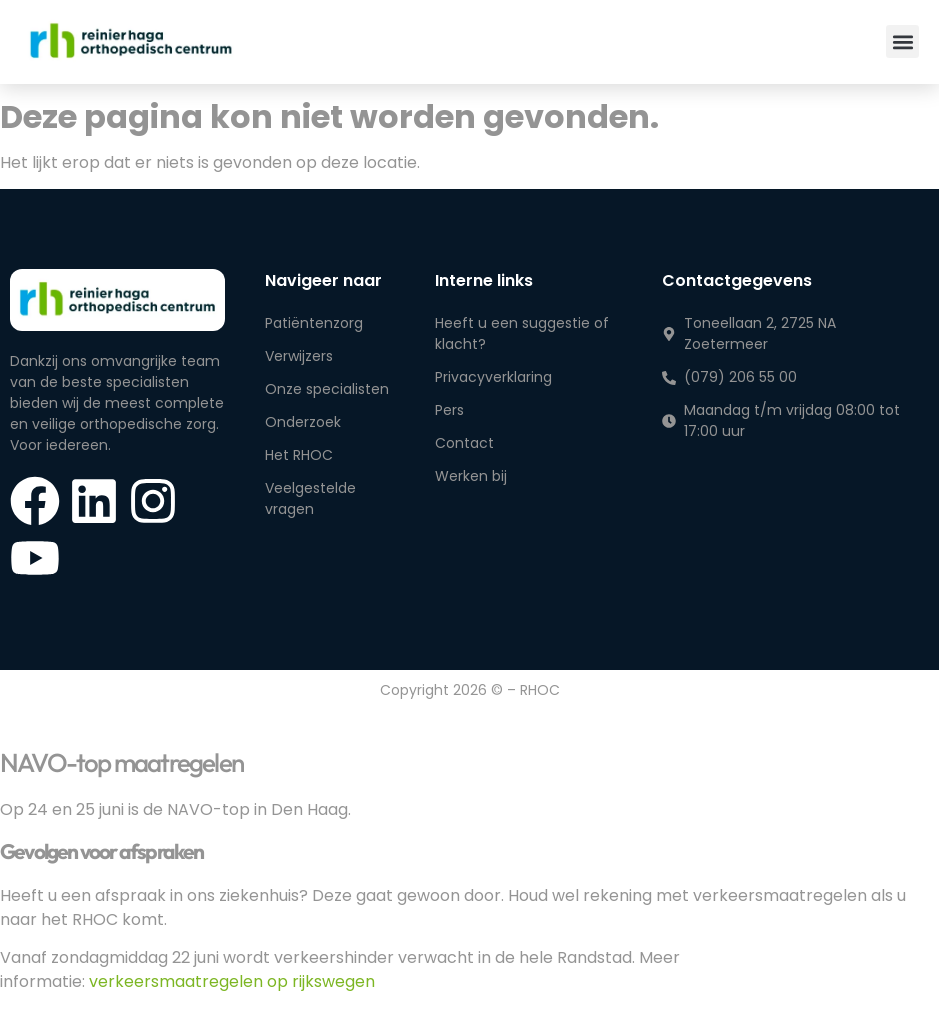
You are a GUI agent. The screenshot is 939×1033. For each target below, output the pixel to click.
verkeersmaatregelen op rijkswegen (232, 981)
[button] (902, 41)
